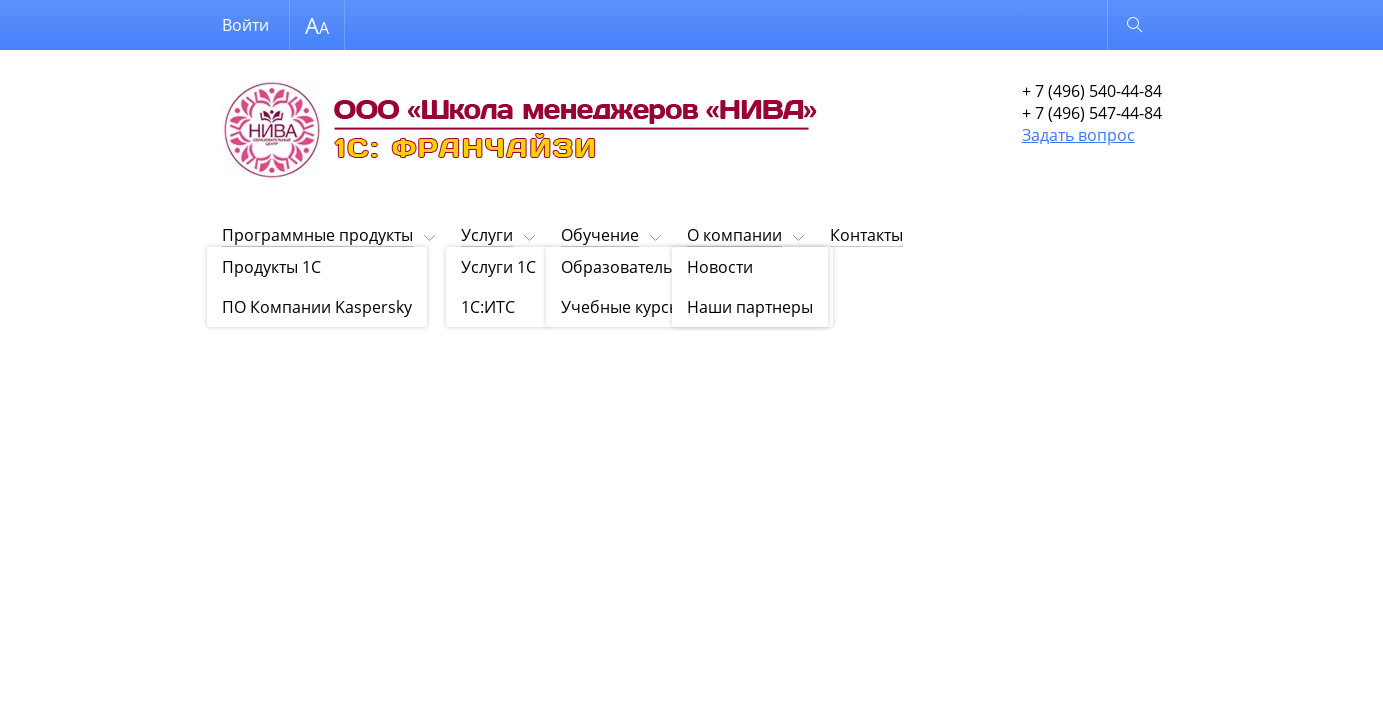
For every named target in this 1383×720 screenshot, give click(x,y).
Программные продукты (317, 235)
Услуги (487, 235)
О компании (734, 235)
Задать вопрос (1078, 135)
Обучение (600, 235)
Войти (245, 25)
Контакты (866, 235)
